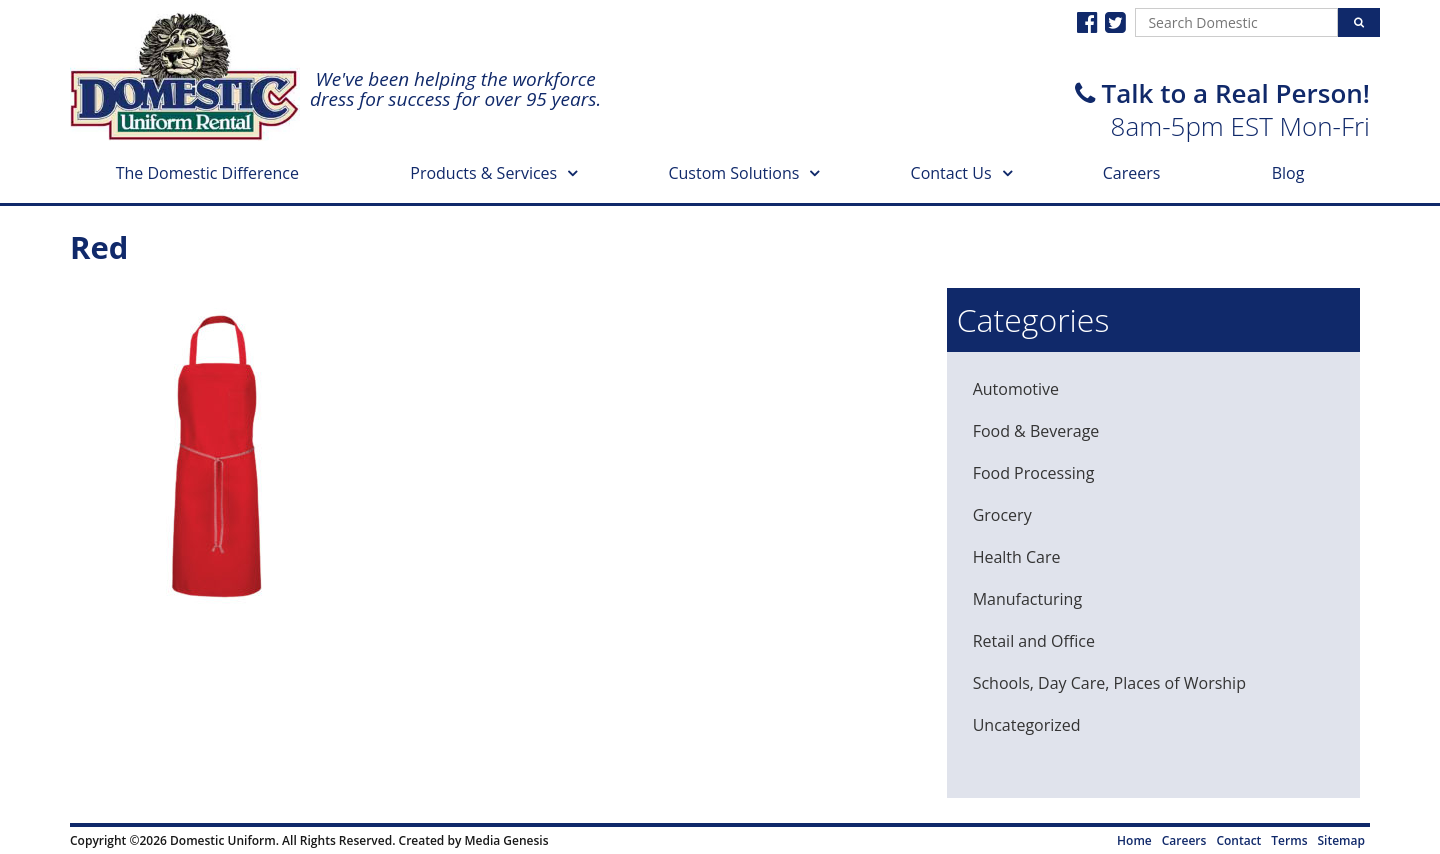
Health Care (1017, 557)
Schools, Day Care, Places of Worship (1109, 683)
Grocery (1002, 515)
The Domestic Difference (207, 173)
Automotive (1016, 389)
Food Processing (1034, 473)
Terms (1289, 840)
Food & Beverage (1036, 431)
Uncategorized (1027, 725)
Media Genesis (506, 840)
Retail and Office (1034, 641)
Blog (1288, 173)
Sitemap (1341, 840)
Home (1134, 840)
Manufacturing (1027, 599)
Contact (1238, 840)
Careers (1132, 173)
